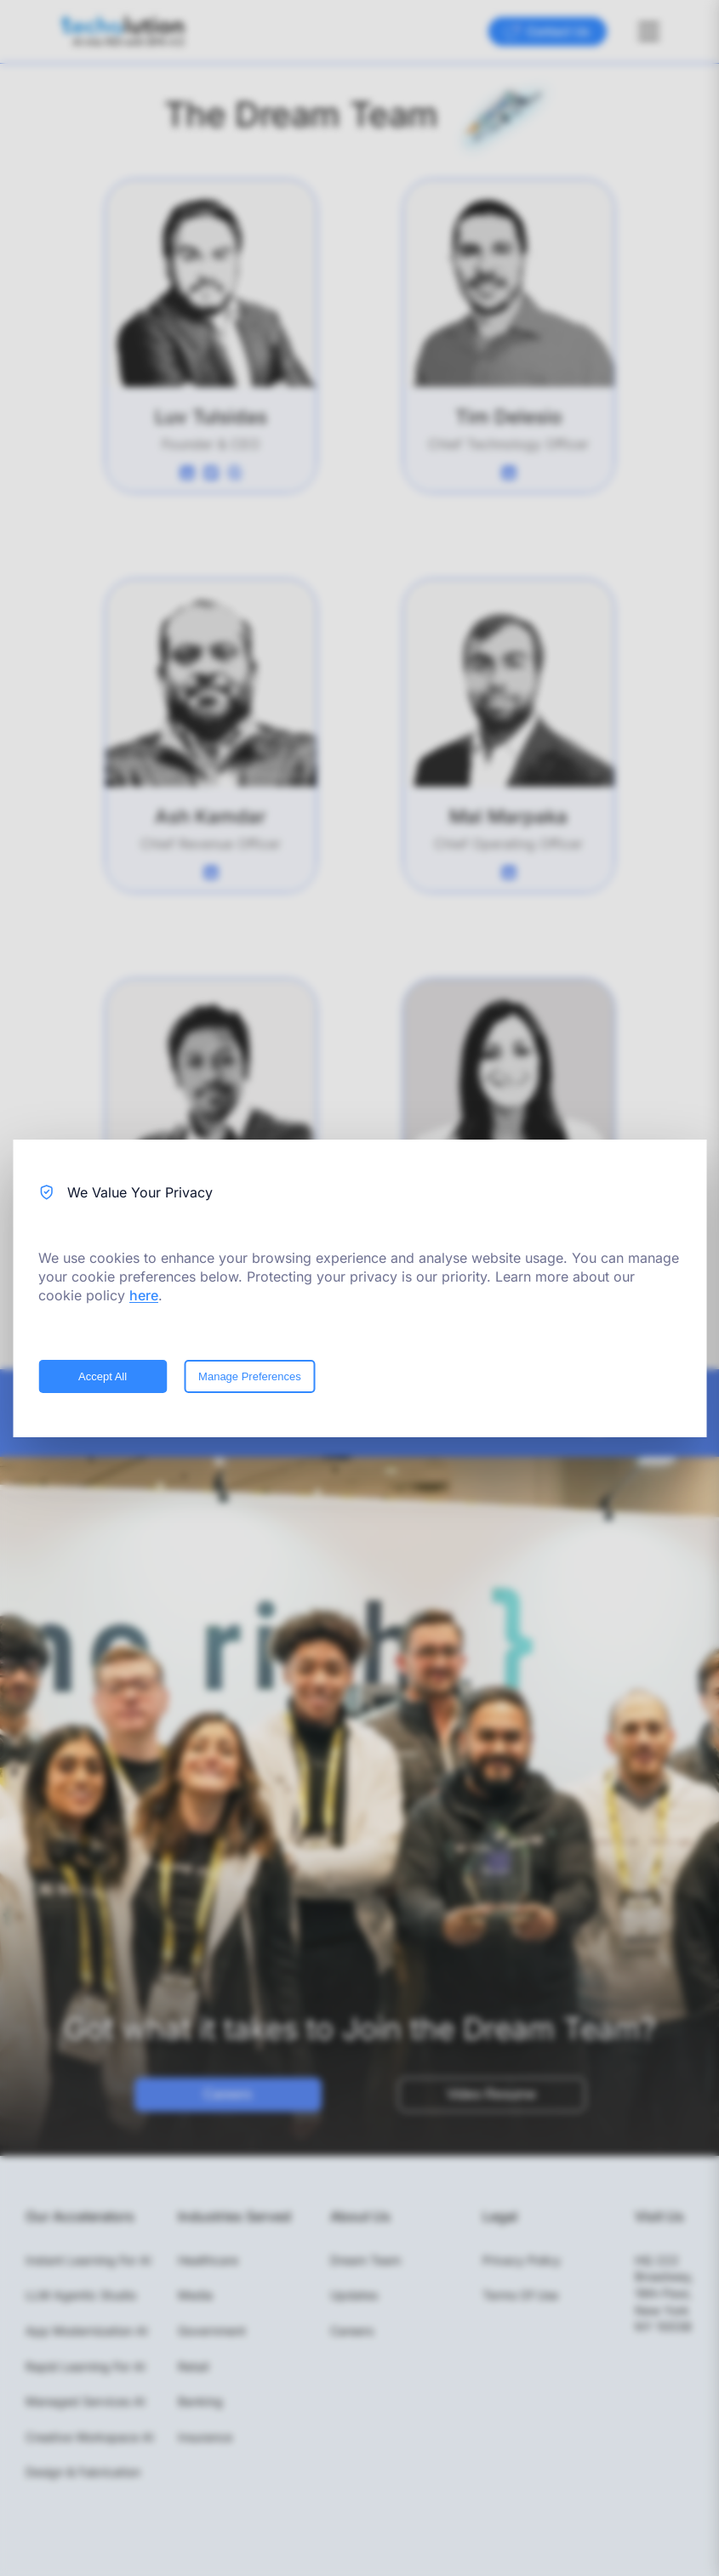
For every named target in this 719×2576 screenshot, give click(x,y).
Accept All (102, 1376)
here (143, 1295)
